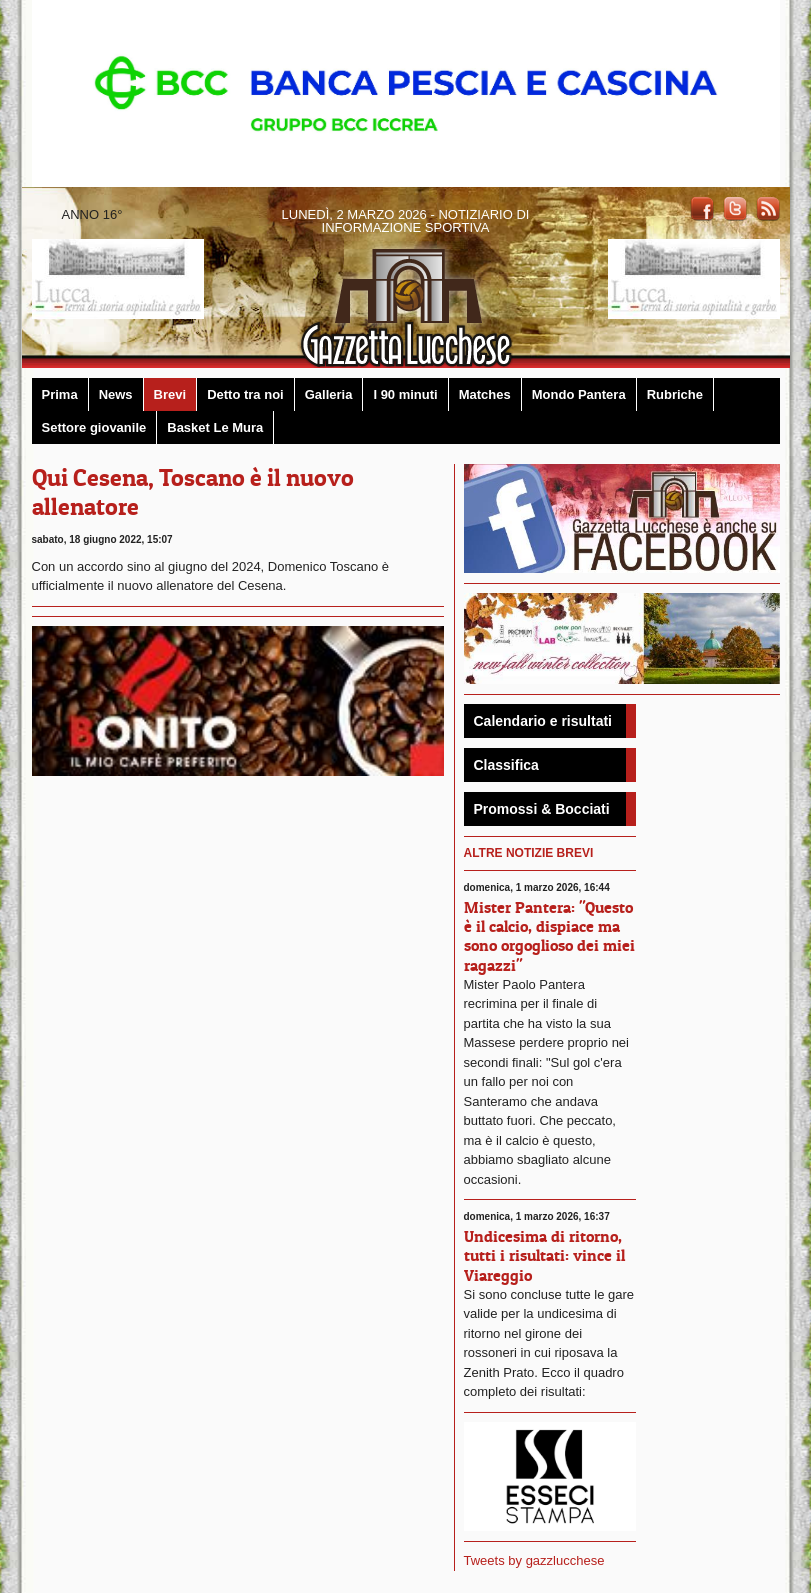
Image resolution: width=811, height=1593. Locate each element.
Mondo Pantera (579, 394)
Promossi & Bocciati (542, 809)
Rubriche (675, 394)
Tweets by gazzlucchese (534, 1560)
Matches (485, 394)
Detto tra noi (245, 394)
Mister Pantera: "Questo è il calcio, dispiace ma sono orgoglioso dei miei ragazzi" (549, 936)
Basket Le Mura (215, 427)
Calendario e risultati (543, 721)
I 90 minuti (405, 394)
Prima (60, 394)
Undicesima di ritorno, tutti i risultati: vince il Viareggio (544, 1255)
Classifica (506, 765)
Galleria (329, 394)
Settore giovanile (94, 427)
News (116, 394)
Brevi (170, 394)
